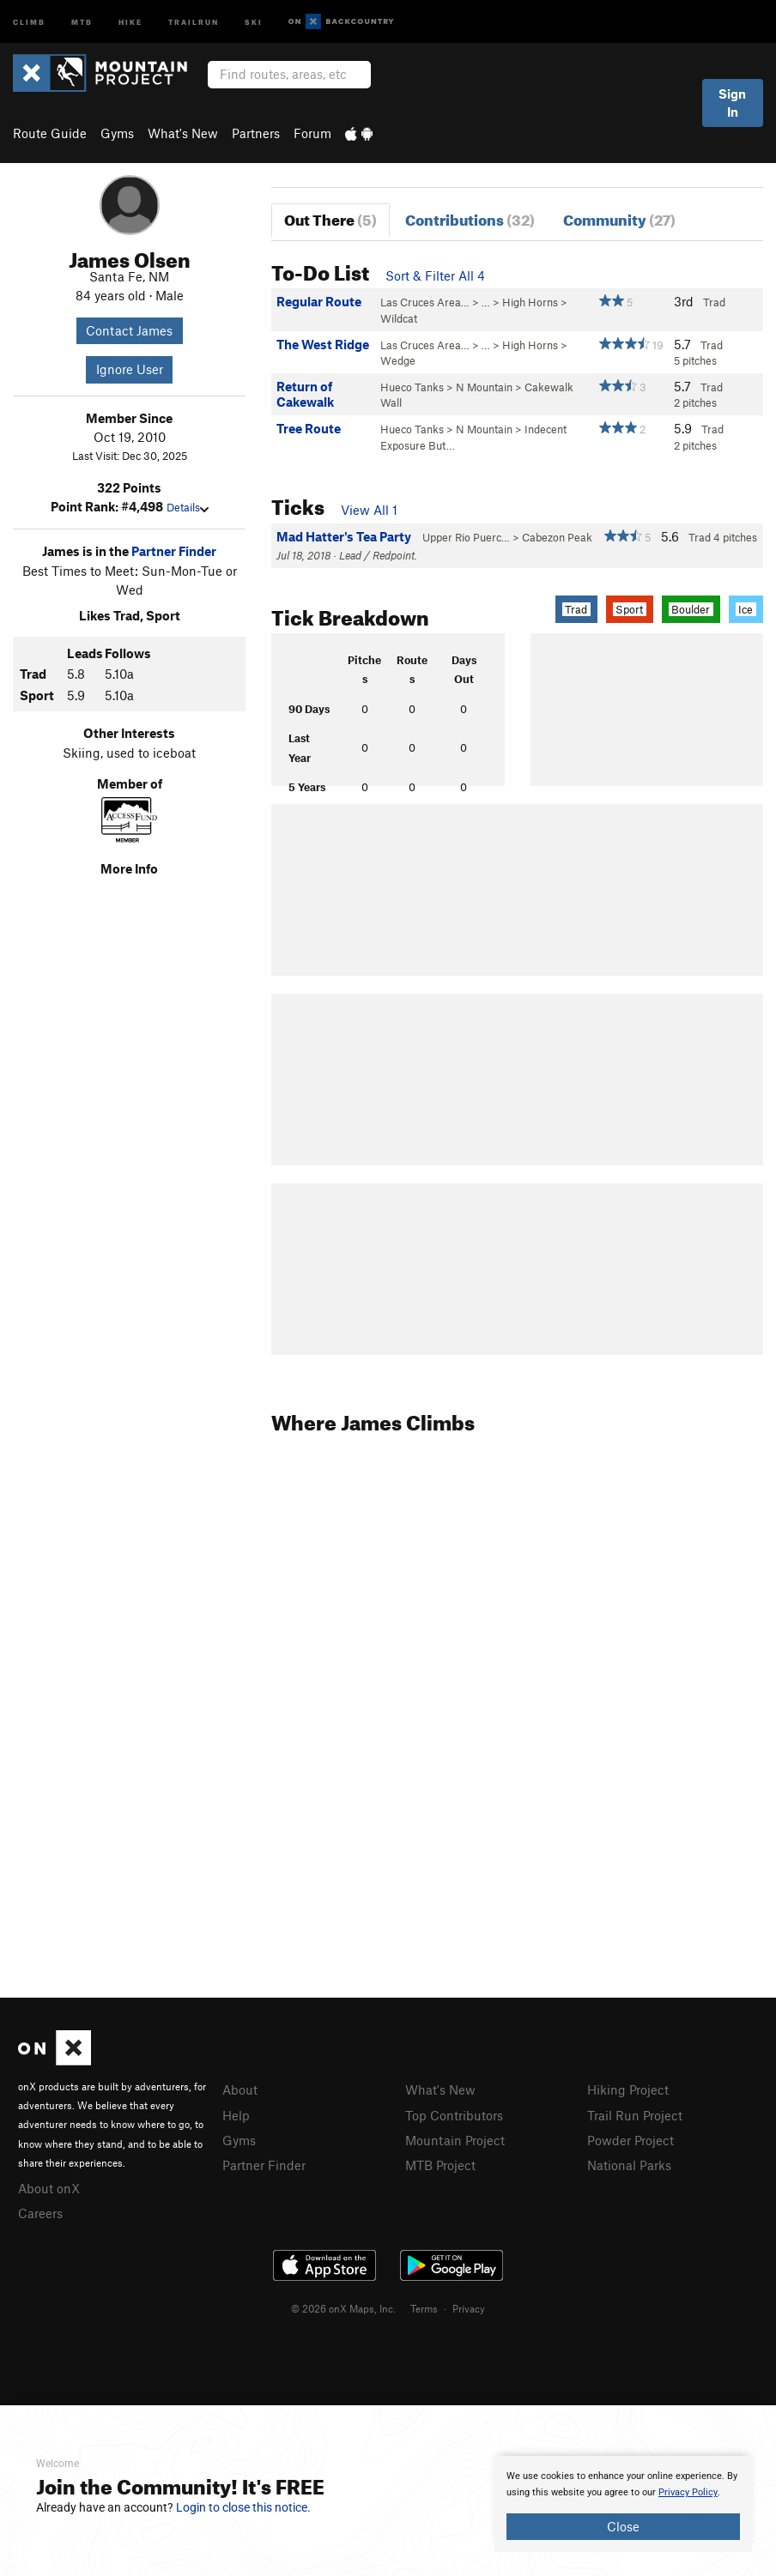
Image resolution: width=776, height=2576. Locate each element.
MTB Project (440, 2165)
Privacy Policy (688, 2492)
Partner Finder (173, 551)
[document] (623, 2504)
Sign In (732, 102)
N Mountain (484, 387)
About (240, 2089)
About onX (49, 2188)
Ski (254, 21)
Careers (40, 2213)
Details (188, 507)
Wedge (397, 360)
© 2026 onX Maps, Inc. (343, 2308)
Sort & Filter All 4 (435, 275)
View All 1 (369, 509)
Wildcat (398, 318)
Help (236, 2115)
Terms (424, 2308)
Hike (130, 21)
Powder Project (630, 2140)
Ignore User (129, 369)
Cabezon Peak (557, 537)
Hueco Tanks (412, 387)
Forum (312, 133)
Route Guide (50, 133)
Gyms (117, 133)
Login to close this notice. (243, 2507)
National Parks (629, 2165)
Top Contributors (454, 2115)
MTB (82, 21)
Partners (256, 133)
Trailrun (193, 21)
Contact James (129, 330)
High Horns (530, 302)
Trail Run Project (634, 2115)
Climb (29, 21)
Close (623, 2526)
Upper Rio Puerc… (466, 537)
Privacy (468, 2308)
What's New (183, 133)
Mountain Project (455, 2140)
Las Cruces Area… (425, 302)
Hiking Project (628, 2089)
